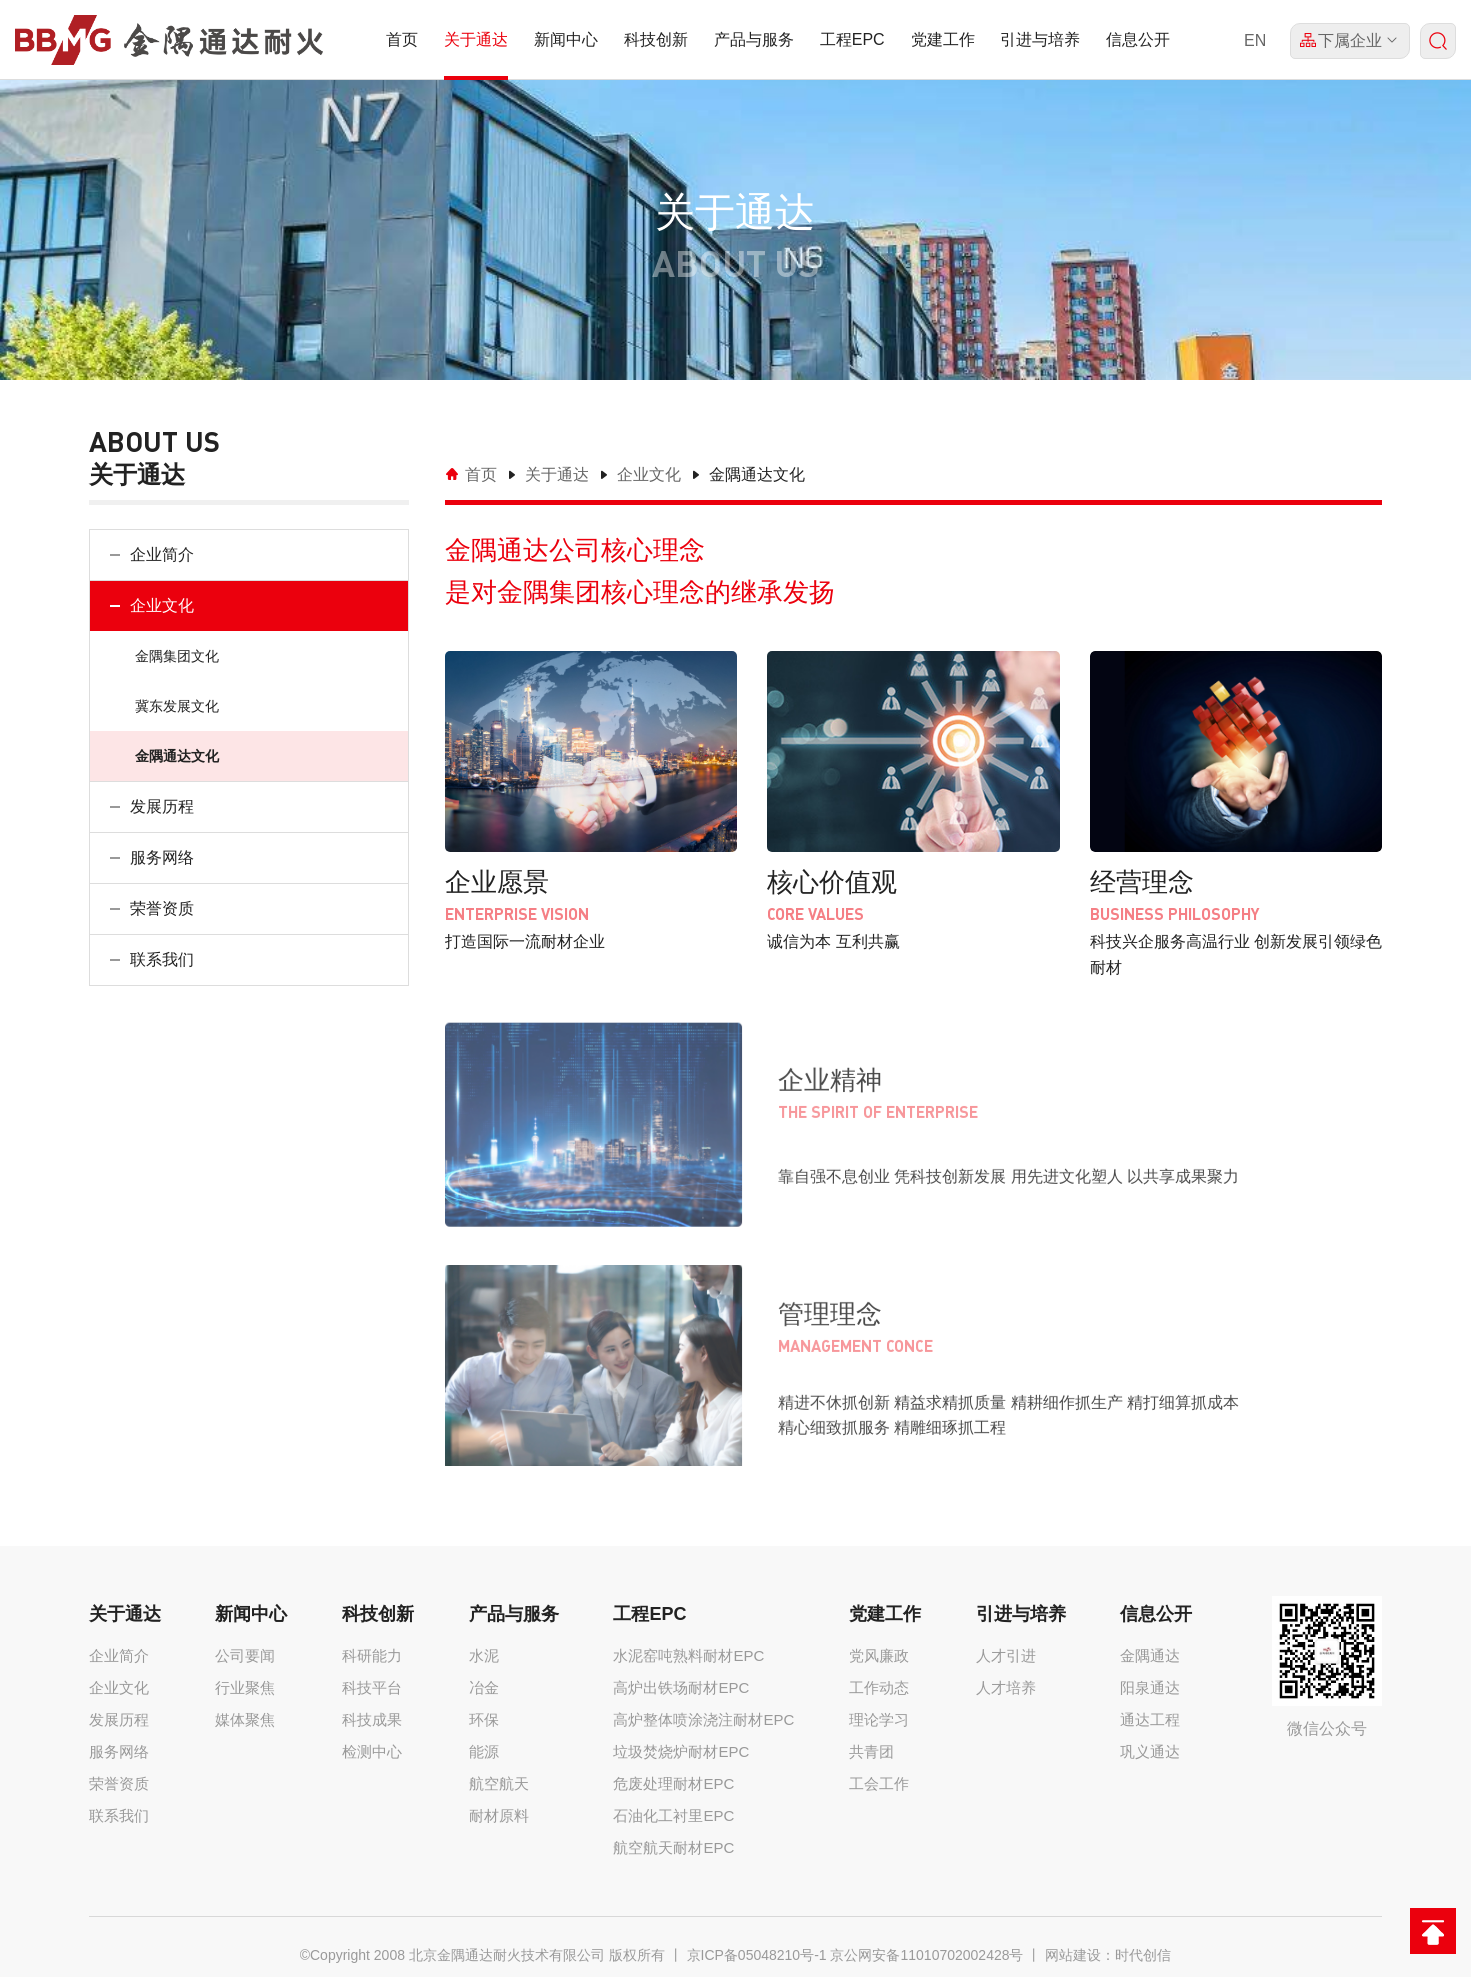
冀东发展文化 (177, 706)
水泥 (484, 1655)
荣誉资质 (162, 908)
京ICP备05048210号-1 (757, 1955)
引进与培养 (1040, 39)
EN (1255, 40)
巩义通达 (1150, 1751)
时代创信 (1143, 1955)
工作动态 (879, 1687)
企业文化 (162, 605)
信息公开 (1138, 39)
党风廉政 (879, 1655)
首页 (402, 39)
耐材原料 (499, 1815)
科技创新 (656, 39)
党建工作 (943, 39)
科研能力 (372, 1655)
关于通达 (476, 39)
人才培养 (1006, 1687)
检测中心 (372, 1751)
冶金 (484, 1687)
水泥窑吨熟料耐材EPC (688, 1655)
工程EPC (852, 39)
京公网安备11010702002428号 (926, 1955)
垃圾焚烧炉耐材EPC (681, 1751)
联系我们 (162, 959)
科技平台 (372, 1687)
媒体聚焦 (245, 1719)
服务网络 (162, 857)
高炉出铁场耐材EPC (681, 1687)
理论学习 (879, 1719)
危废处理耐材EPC (673, 1783)
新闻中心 (566, 39)
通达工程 (1150, 1719)
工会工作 (879, 1783)
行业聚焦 (245, 1687)
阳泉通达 (1150, 1687)
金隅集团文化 (177, 656)
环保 (484, 1719)
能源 (484, 1751)
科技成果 (372, 1719)
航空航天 (499, 1783)
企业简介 (162, 554)
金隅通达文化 (177, 756)
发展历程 (162, 806)
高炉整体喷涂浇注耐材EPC (703, 1719)
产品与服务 (754, 39)
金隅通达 (1150, 1655)
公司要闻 (245, 1655)
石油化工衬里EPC (673, 1815)
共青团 (871, 1751)
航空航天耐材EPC (673, 1847)
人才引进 (1006, 1655)
